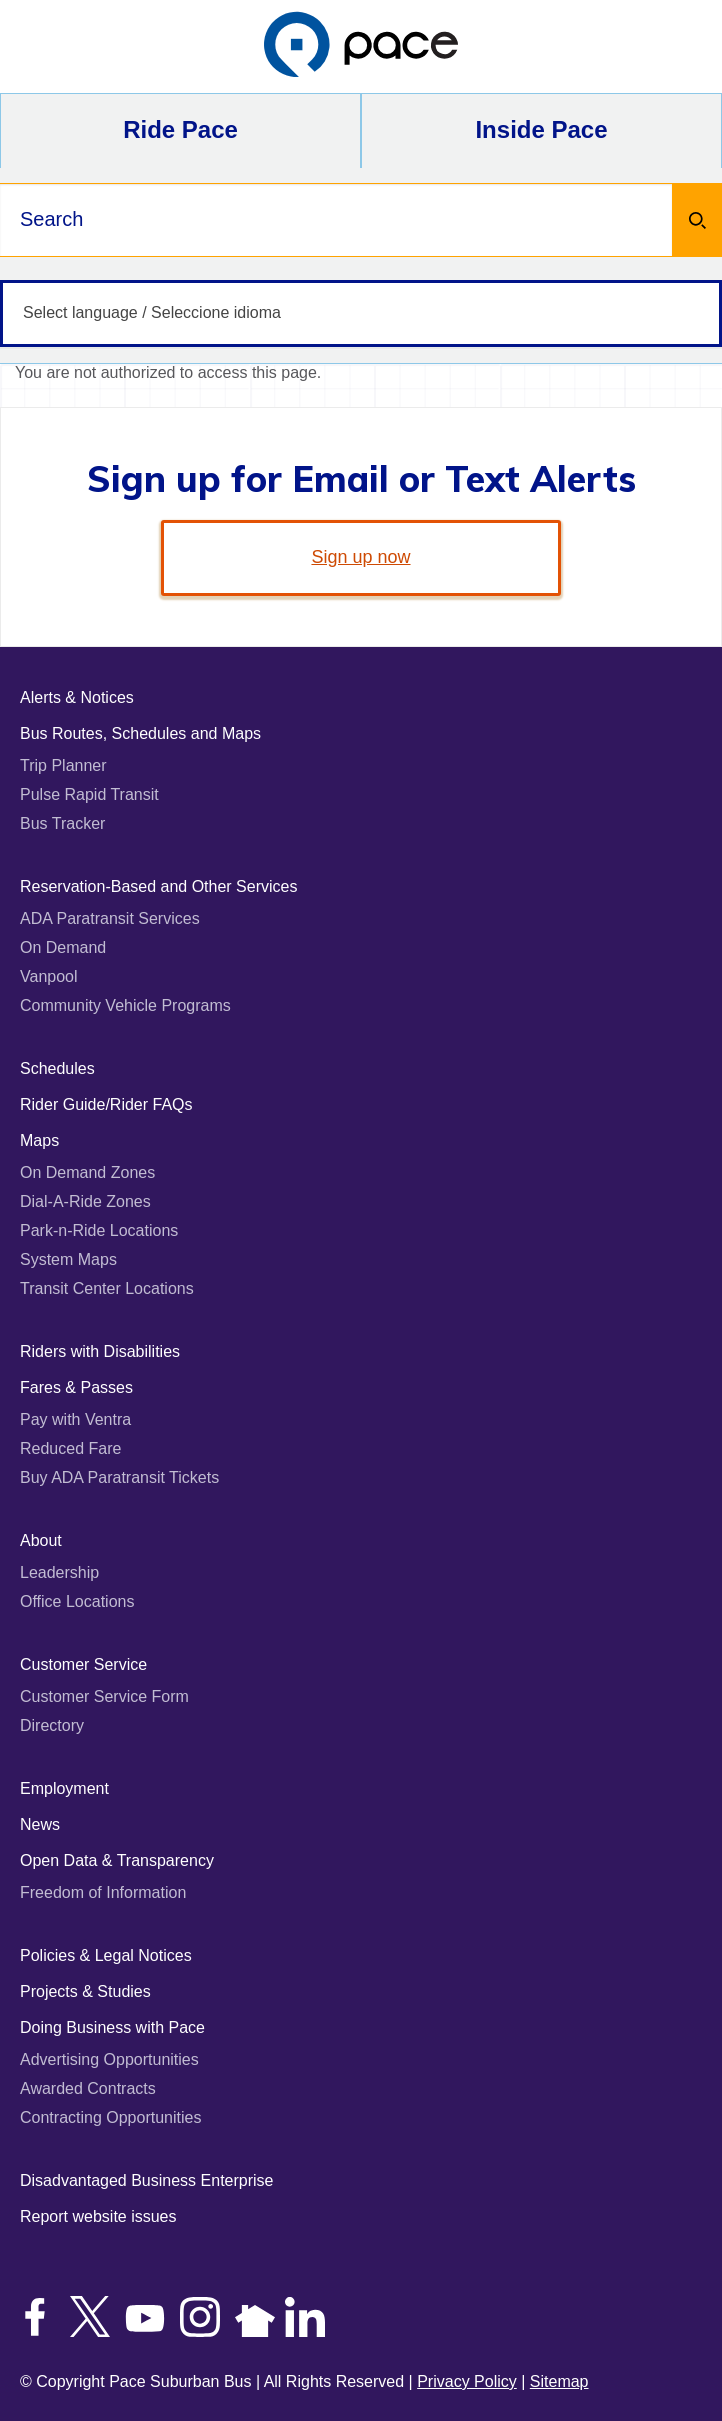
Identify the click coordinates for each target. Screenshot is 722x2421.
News (40, 1824)
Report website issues (98, 2216)
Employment (64, 1788)
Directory (52, 1725)
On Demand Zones (87, 1172)
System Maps (68, 1259)
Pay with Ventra (75, 1419)
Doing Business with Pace (112, 2027)
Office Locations (77, 1601)
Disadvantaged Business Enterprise (146, 2180)
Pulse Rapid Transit (89, 794)
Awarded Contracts (88, 2088)
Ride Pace (180, 129)
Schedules (57, 1068)
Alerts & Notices (77, 697)
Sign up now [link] (360, 557)
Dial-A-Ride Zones (85, 1201)
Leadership (59, 1572)
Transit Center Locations (107, 1288)
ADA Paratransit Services (110, 918)
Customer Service (83, 1664)
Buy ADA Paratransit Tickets (119, 1477)
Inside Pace (541, 129)
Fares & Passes (76, 1387)
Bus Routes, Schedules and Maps (140, 733)
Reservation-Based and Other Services (158, 886)
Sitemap (559, 2381)
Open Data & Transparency (117, 1860)
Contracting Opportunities (110, 2117)
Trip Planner (63, 765)
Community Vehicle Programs (125, 1005)
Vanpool (49, 976)
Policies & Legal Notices (106, 1955)
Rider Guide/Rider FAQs (106, 1104)
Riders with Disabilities (100, 1351)
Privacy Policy (467, 2381)
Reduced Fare (70, 1448)
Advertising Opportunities (109, 2059)
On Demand (63, 947)
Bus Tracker (62, 823)
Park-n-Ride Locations (99, 1230)
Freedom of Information (103, 1892)
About (41, 1540)
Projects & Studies (85, 1991)
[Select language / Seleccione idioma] (361, 313)
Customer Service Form (104, 1696)
